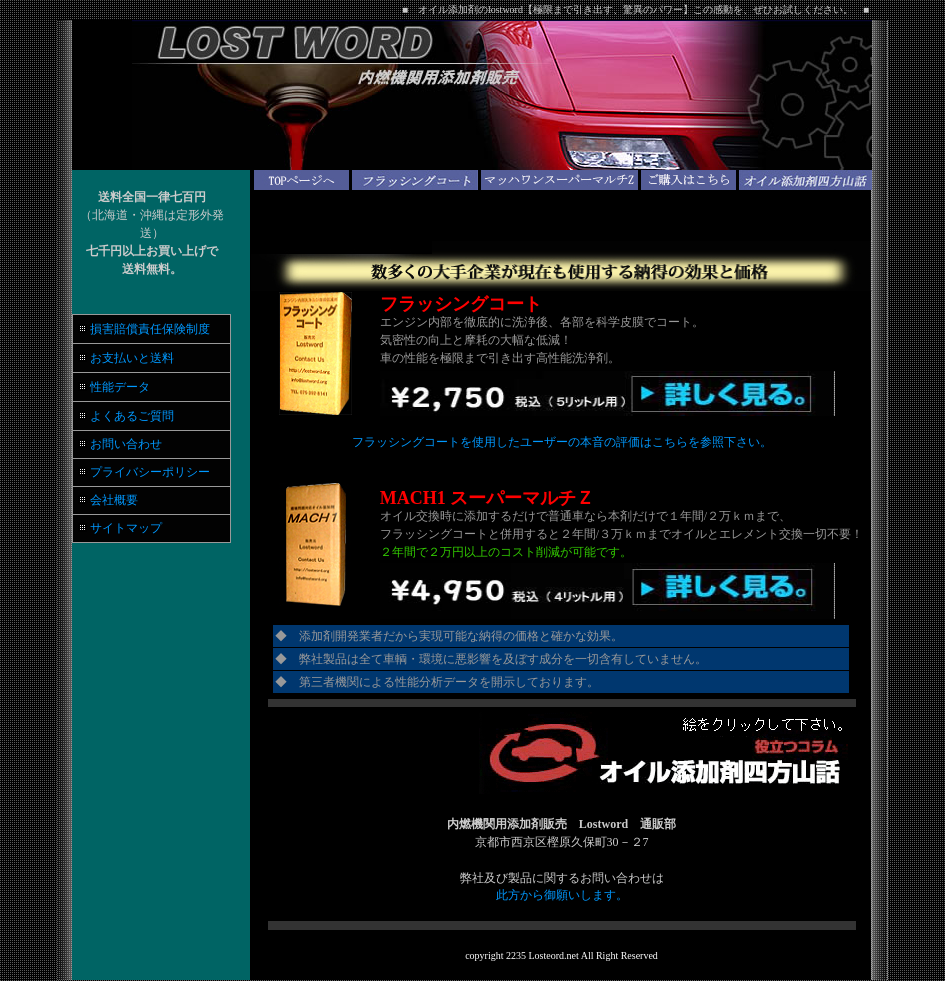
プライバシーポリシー (150, 472)
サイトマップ (126, 528)
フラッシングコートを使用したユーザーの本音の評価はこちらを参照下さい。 (562, 442)
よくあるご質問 (132, 416)
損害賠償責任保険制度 (150, 329)
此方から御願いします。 (562, 895)
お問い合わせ (120, 444)
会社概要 (112, 500)
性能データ (120, 387)
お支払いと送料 (132, 358)
